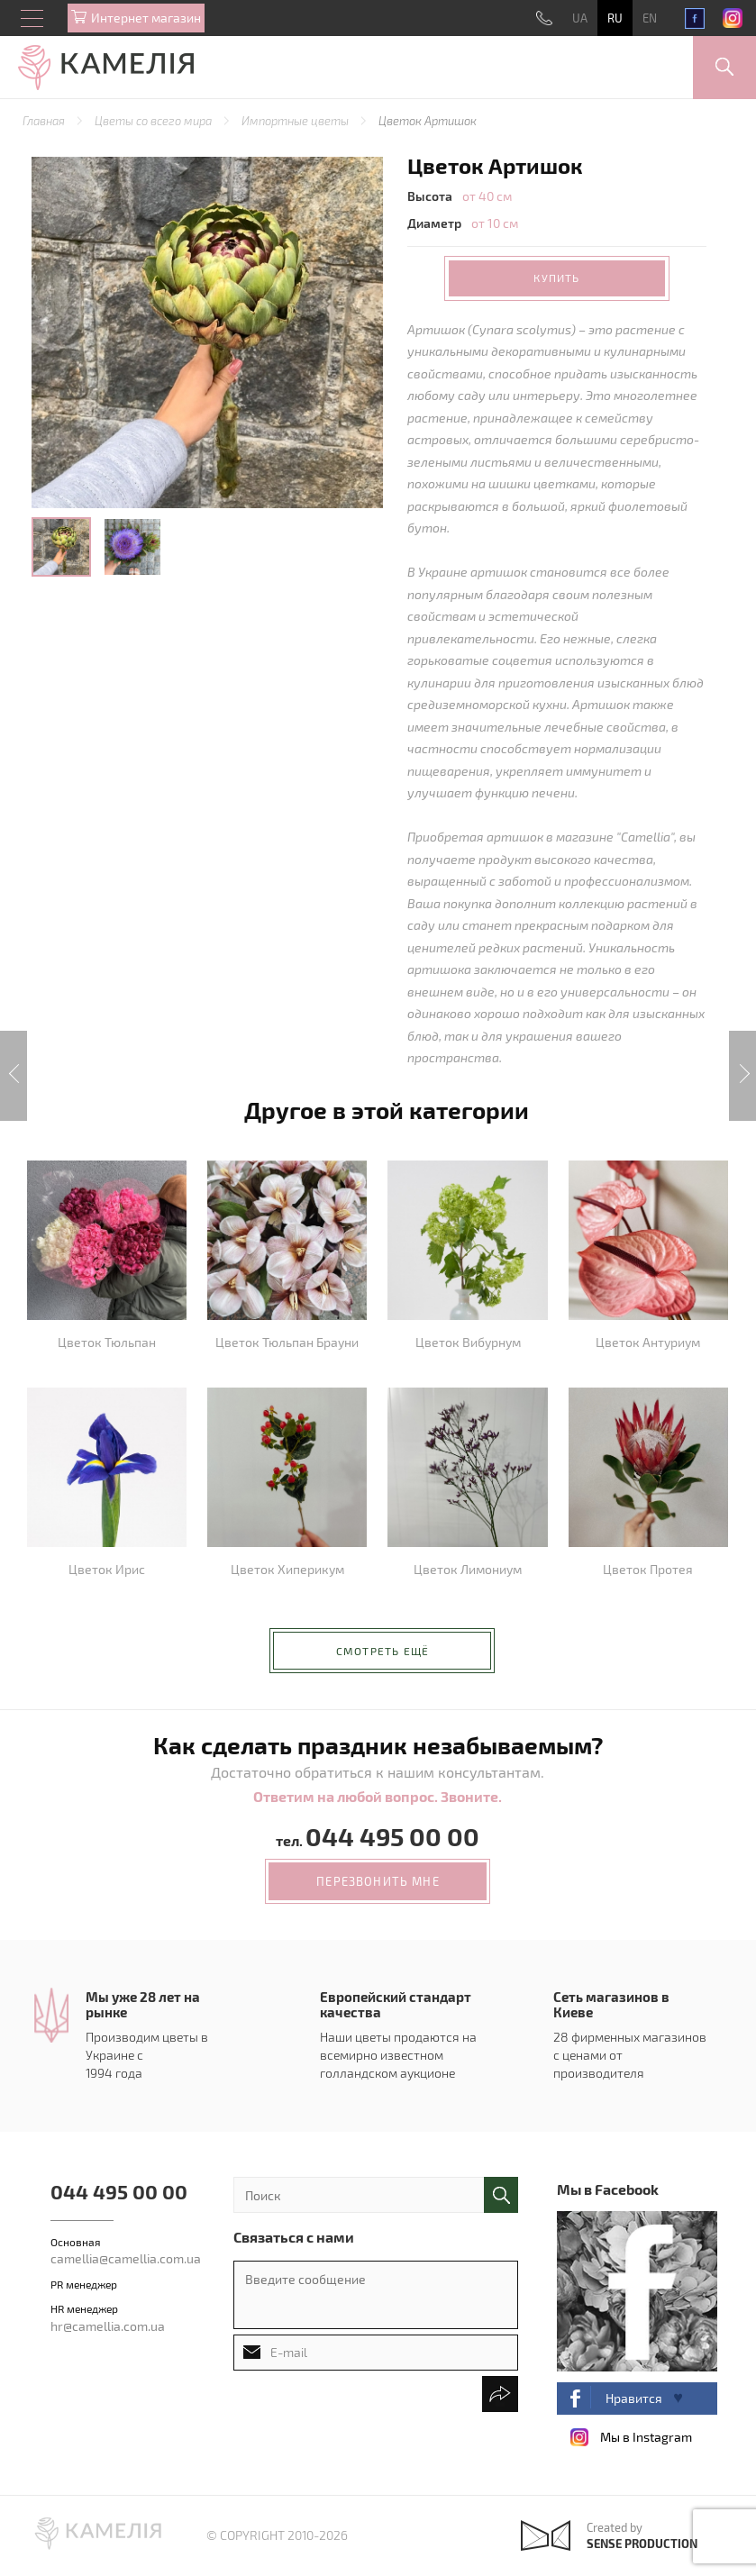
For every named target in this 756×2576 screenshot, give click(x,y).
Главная (45, 121)
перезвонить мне (378, 1881)
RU (615, 18)
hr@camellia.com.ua (107, 2326)
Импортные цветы (296, 121)
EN (649, 18)
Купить (556, 277)
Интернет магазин (146, 17)
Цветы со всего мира (154, 121)
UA (579, 18)
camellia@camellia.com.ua (125, 2258)
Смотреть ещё (382, 1650)
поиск (501, 2195)
